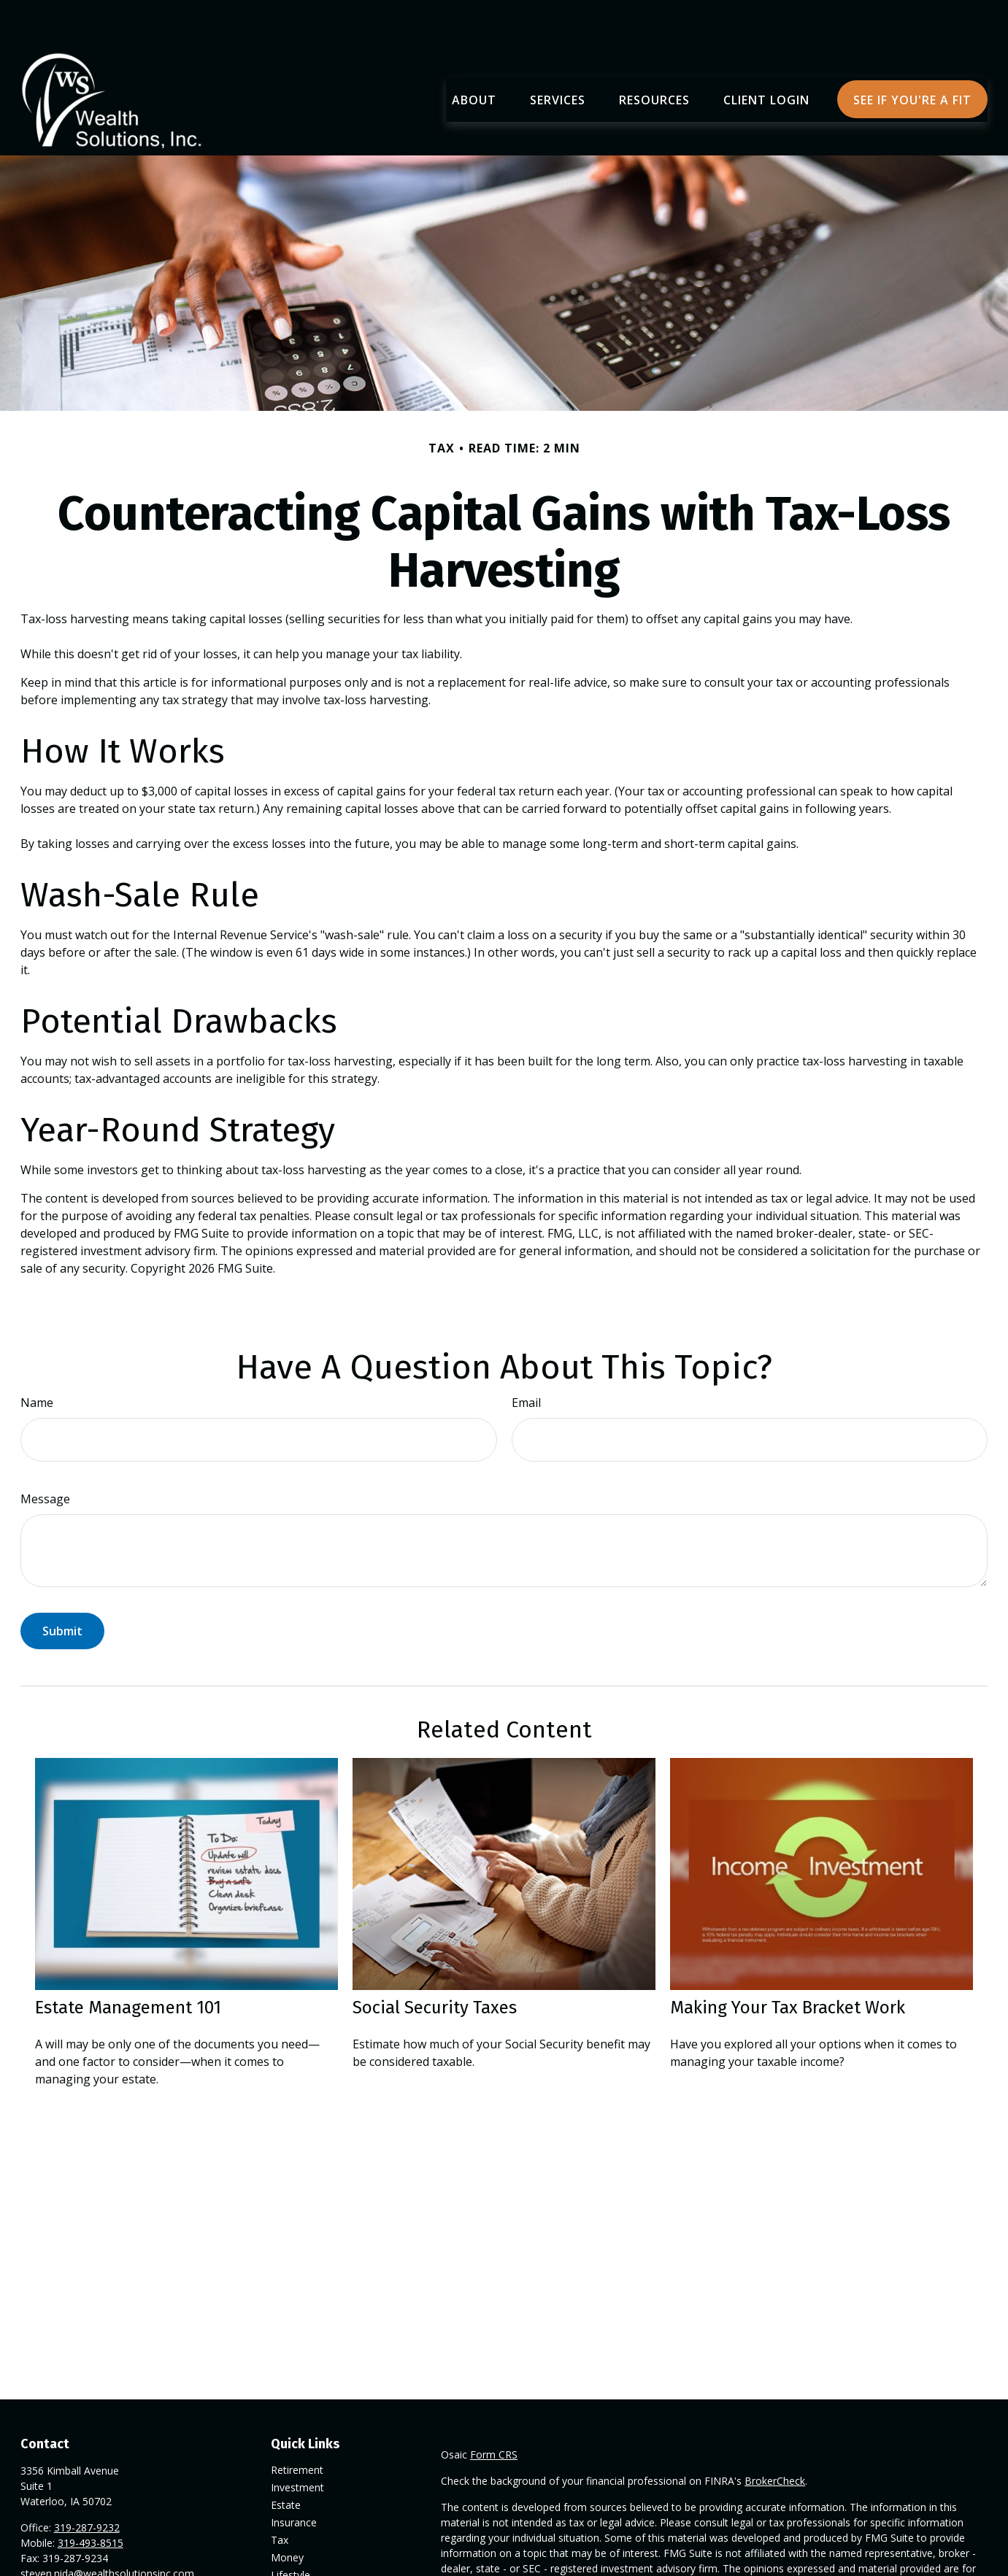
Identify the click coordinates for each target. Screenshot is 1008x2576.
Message (45, 1455)
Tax (279, 2496)
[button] (474, 55)
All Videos (293, 2566)
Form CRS (494, 2411)
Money (287, 2514)
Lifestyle (290, 2531)
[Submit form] (62, 1587)
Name (36, 1359)
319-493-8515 (90, 2499)
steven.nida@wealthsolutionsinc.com (107, 2530)
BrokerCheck (775, 2437)
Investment (297, 2443)
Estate (286, 2461)
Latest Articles (304, 2549)
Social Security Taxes (435, 1964)
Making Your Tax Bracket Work (787, 1964)
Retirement (297, 2426)
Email (526, 1359)
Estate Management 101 (128, 1964)
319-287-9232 (87, 2484)
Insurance (294, 2479)
